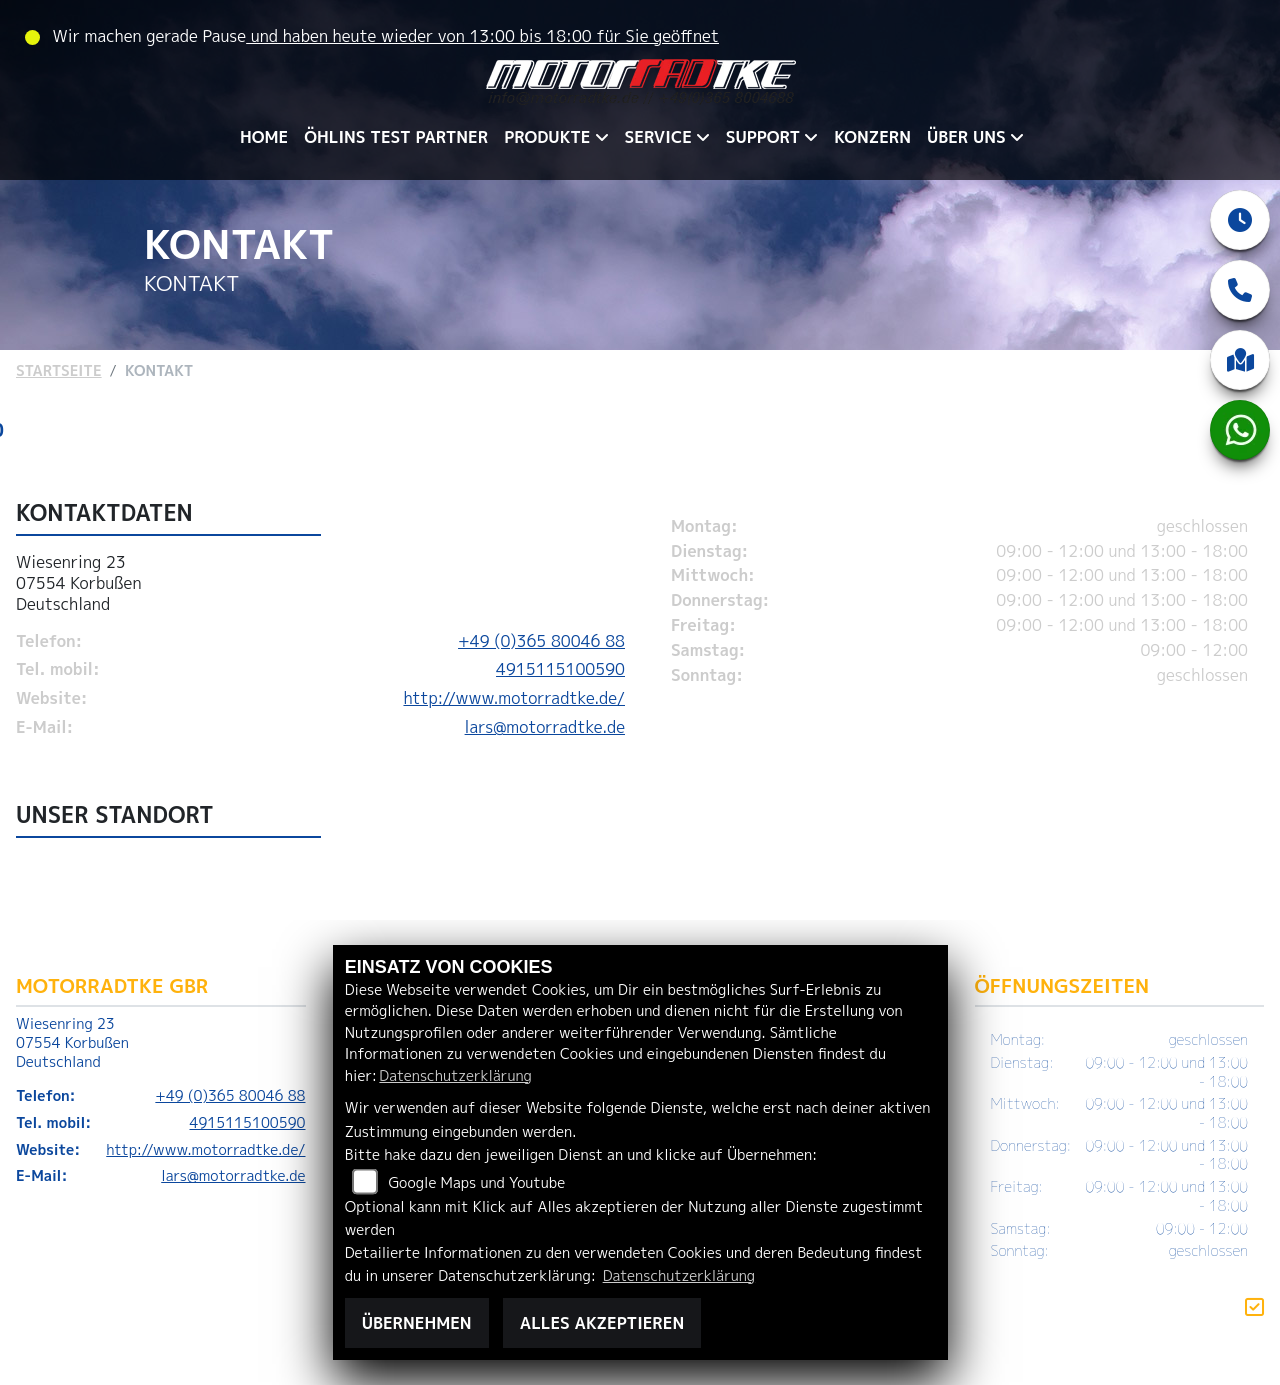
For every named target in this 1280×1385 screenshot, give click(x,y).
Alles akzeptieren (602, 1323)
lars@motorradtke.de (545, 733)
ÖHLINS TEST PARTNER (396, 137)
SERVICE (658, 137)
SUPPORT (763, 137)
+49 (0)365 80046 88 (541, 647)
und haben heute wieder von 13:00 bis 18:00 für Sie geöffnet (482, 36)
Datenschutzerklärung (455, 1076)
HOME (264, 137)
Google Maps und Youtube (476, 1183)
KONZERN (872, 137)
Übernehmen (417, 1323)
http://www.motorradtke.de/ (514, 705)
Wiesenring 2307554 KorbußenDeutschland (79, 590)
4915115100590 (560, 676)
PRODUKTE (547, 137)
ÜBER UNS (966, 137)
